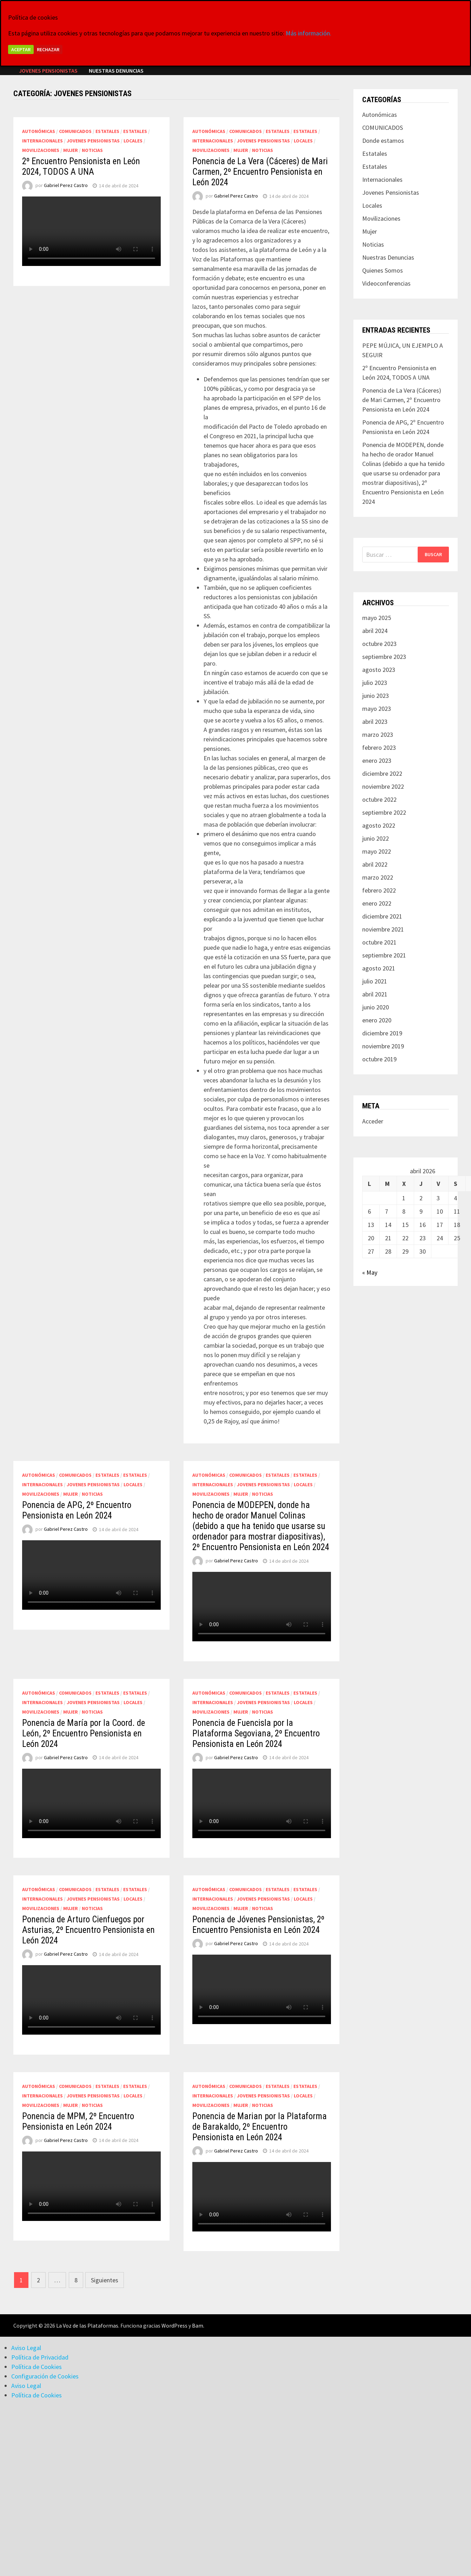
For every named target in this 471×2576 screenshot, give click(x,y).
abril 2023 (374, 722)
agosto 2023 (378, 670)
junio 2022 (375, 838)
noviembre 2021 (383, 929)
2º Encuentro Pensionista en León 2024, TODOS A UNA (81, 166)
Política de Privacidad (39, 2357)
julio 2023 (374, 683)
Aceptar (21, 49)
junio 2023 (375, 696)
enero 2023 (376, 760)
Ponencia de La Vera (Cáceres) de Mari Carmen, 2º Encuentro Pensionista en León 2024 (260, 171)
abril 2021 (374, 994)
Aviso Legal (26, 2348)
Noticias (92, 150)
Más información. (308, 33)
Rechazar (48, 49)
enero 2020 (376, 1020)
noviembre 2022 (383, 786)
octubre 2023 (379, 644)
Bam (197, 2325)
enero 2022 (376, 903)
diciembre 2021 (382, 916)
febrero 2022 (379, 890)
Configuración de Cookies (45, 2376)
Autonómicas (38, 131)
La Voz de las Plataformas (87, 2325)
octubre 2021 (379, 942)
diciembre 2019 (382, 1033)
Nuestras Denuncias (116, 70)
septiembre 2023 (384, 657)
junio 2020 (375, 1007)
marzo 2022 (377, 877)
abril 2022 (374, 864)
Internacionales (42, 141)
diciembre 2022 (382, 773)
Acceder (372, 1121)
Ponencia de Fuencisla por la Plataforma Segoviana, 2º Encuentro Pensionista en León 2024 (256, 1733)
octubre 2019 (379, 1059)
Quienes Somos (382, 270)
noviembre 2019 (383, 1046)
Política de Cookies (36, 2367)
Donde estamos (383, 140)
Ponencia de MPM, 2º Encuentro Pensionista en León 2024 (78, 2121)
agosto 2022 (378, 825)
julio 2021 (374, 981)
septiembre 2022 (384, 812)
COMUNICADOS (75, 131)
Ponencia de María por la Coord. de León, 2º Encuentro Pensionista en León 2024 (83, 1733)
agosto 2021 (378, 968)
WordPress (174, 2325)
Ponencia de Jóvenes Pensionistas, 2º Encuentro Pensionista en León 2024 (258, 1924)
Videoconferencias (386, 283)
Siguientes (104, 2280)
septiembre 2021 (384, 955)
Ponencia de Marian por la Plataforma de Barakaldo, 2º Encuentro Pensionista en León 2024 (259, 2126)
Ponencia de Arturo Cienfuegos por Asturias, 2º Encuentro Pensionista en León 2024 (88, 1930)
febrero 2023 (379, 747)
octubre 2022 (379, 799)
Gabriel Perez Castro (66, 185)
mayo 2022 (376, 851)
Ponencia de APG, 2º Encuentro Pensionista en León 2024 (76, 1510)
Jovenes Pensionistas (48, 70)
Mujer (70, 150)
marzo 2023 (377, 734)
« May (369, 1272)
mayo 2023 (376, 709)
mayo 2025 (376, 618)
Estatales (107, 131)
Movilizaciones (40, 150)
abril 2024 (374, 631)
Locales (133, 141)
